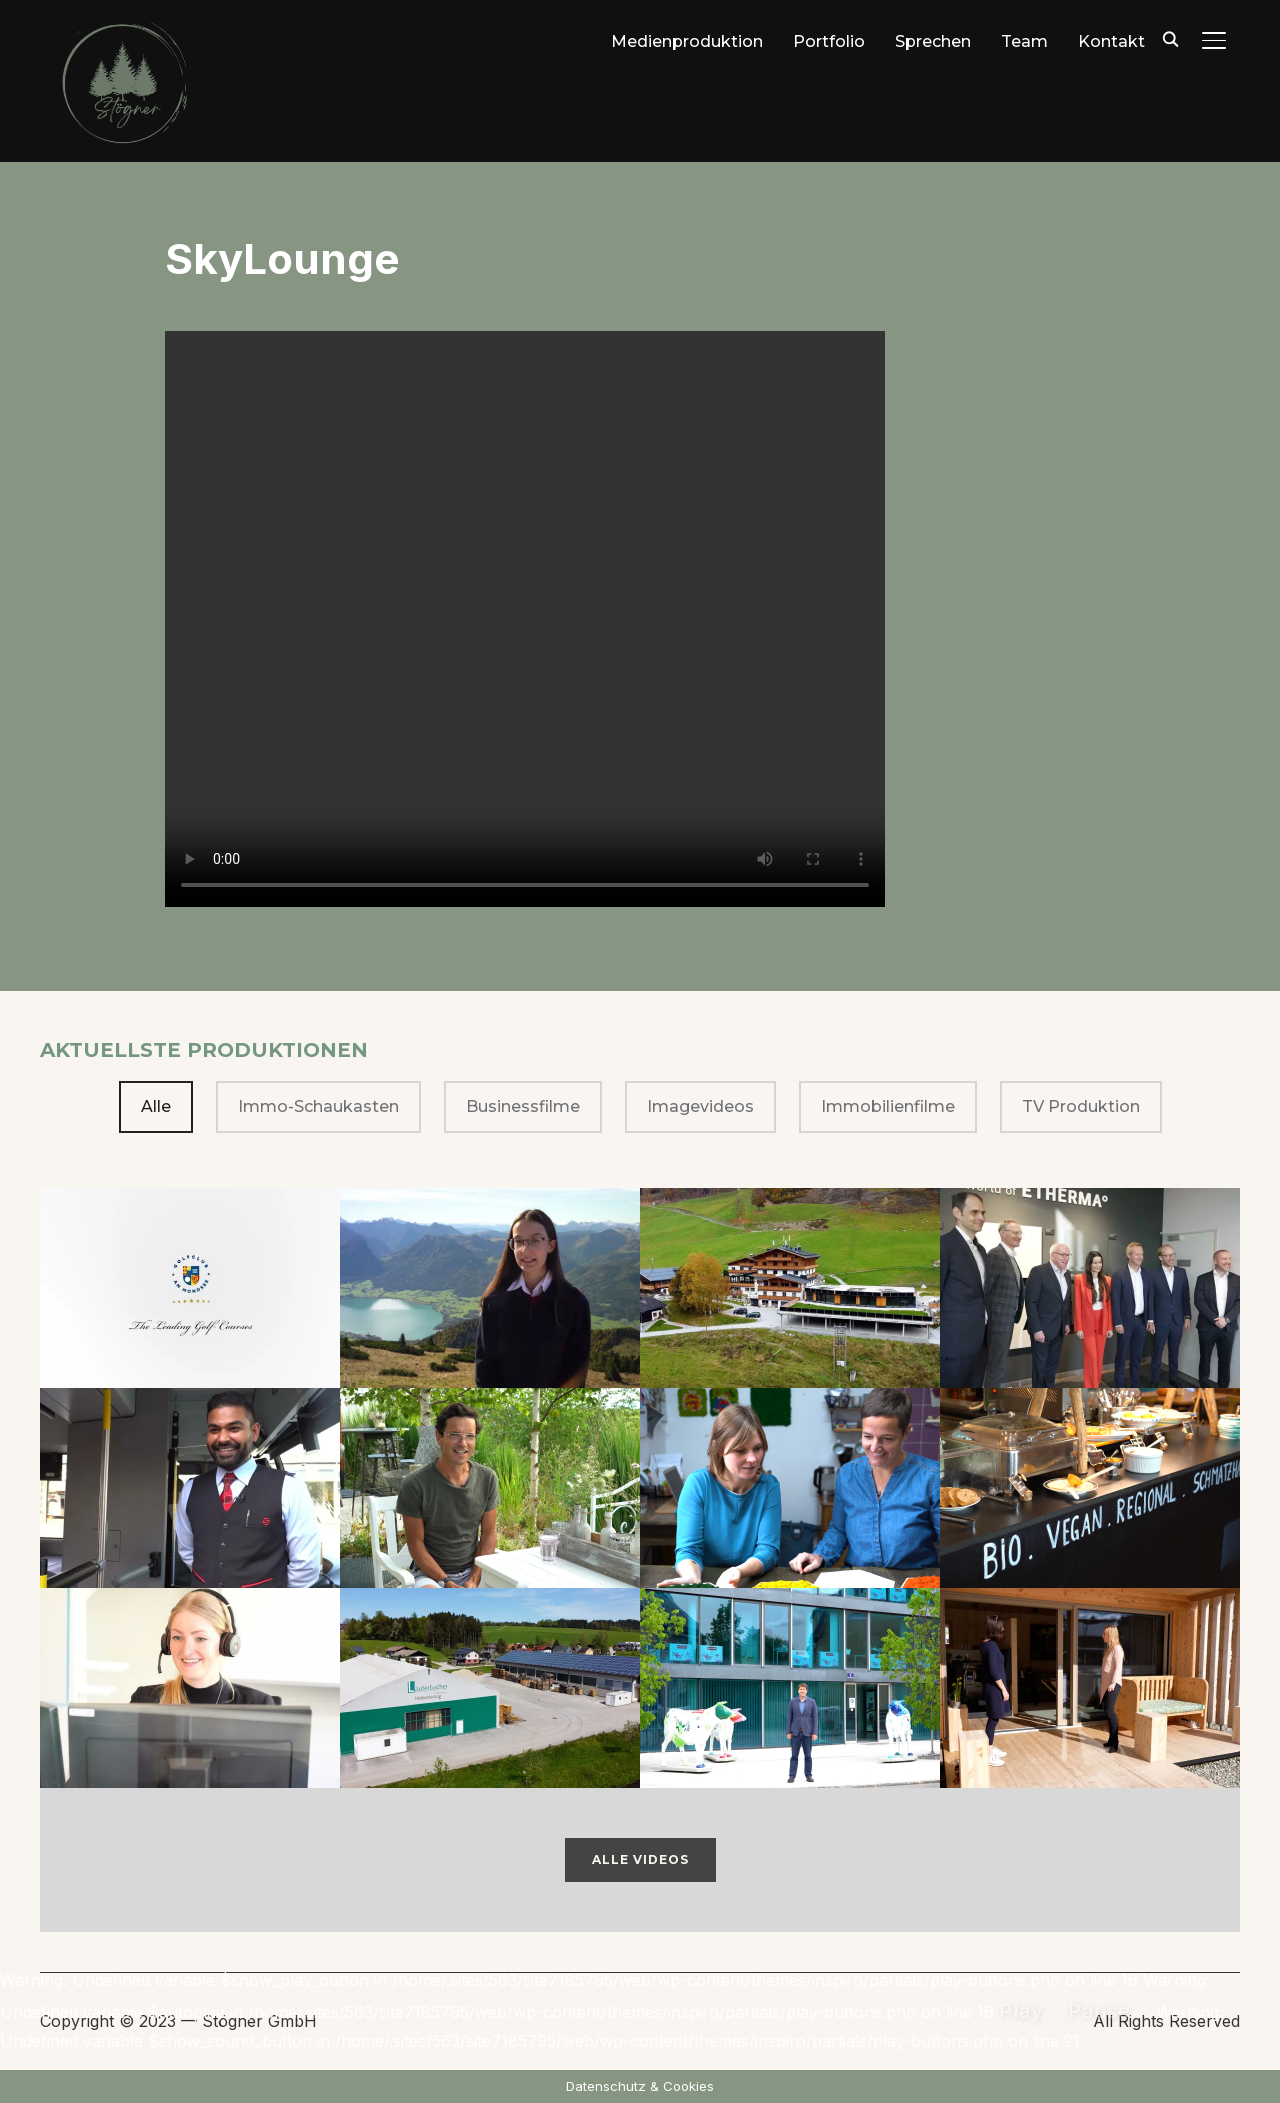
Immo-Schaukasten (318, 1106)
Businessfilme (523, 1106)
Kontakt (1111, 41)
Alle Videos (640, 1859)
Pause (1099, 2011)
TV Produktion (1081, 1106)
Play (1021, 2011)
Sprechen (933, 41)
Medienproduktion (687, 41)
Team (1024, 41)
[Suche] (1170, 38)
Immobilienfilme (888, 1106)
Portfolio (829, 41)
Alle (156, 1106)
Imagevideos (700, 1106)
